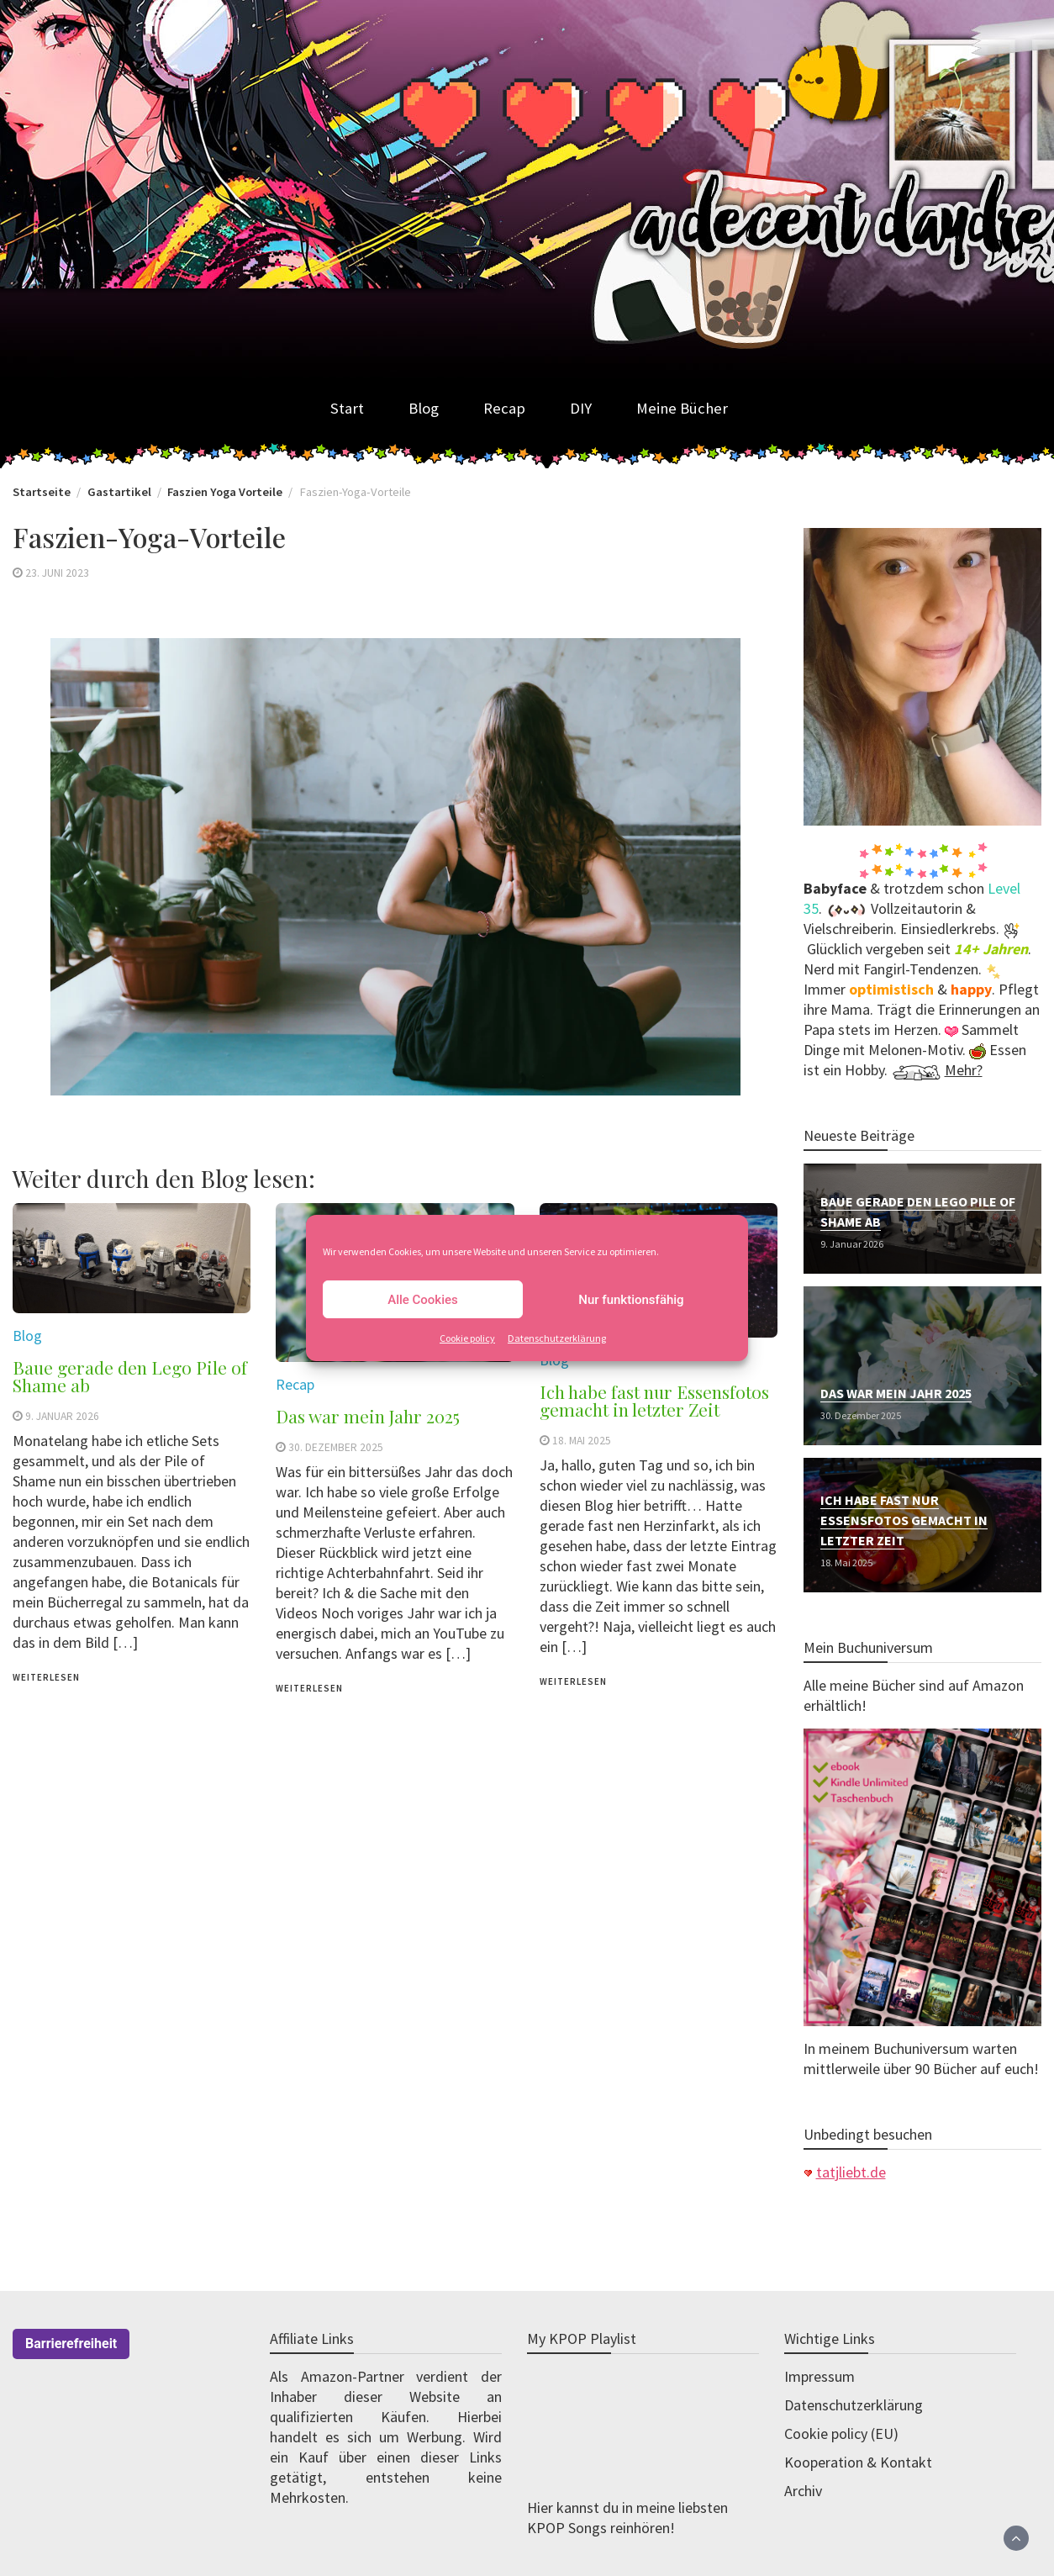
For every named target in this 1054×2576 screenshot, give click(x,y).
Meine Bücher (682, 408)
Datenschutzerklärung (557, 1338)
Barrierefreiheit (71, 2344)
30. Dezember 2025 (335, 1447)
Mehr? (964, 1069)
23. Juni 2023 (57, 573)
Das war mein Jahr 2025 (368, 1416)
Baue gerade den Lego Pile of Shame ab (130, 1375)
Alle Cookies (422, 1299)
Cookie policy (467, 1338)
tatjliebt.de (851, 2172)
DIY (581, 408)
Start (347, 408)
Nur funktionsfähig (630, 1299)
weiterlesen (46, 1677)
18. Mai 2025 (581, 1440)
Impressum (819, 2376)
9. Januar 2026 (62, 1416)
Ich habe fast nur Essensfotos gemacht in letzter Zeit (654, 1400)
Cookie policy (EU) (841, 2433)
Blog (423, 408)
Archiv (803, 2490)
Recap (504, 408)
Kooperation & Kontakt (858, 2462)
